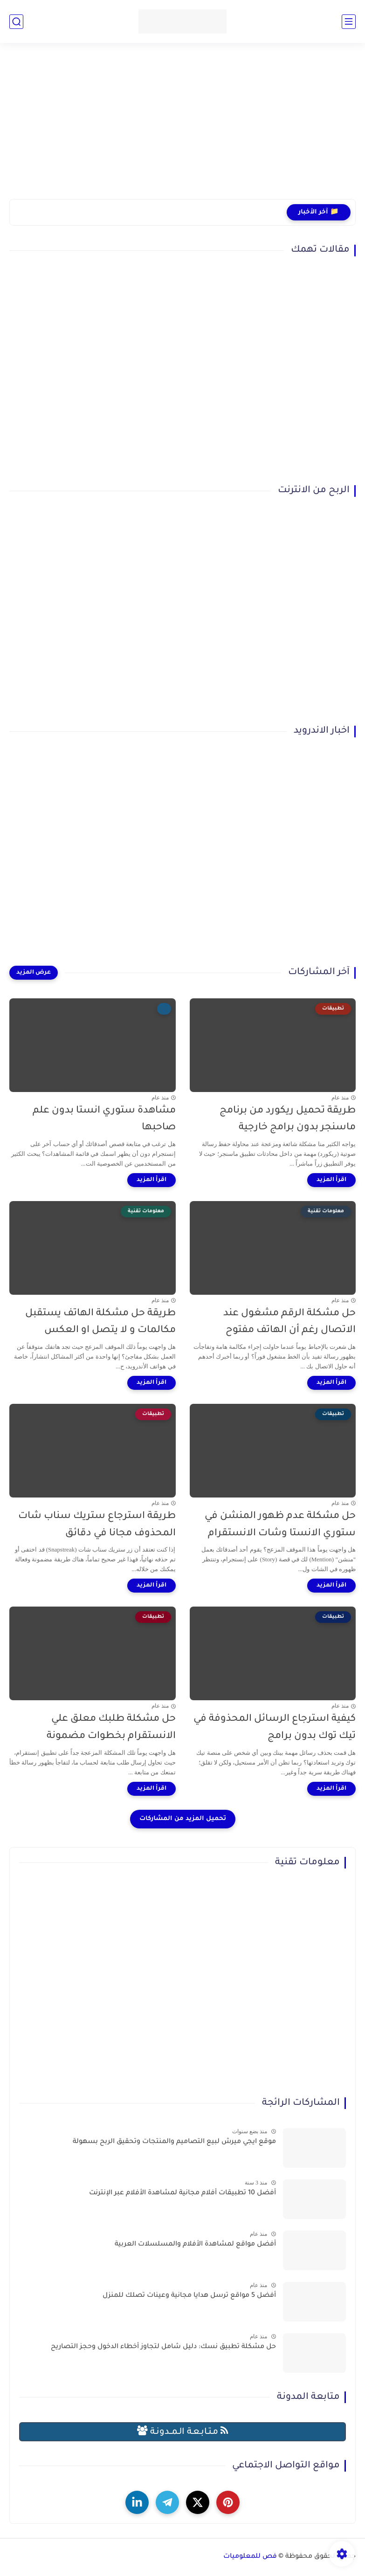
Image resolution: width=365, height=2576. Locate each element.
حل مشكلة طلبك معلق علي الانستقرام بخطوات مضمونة (111, 1728)
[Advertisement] (182, 127)
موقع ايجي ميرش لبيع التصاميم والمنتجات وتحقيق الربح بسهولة (174, 2142)
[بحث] (16, 21)
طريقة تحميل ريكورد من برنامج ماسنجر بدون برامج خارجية (288, 1119)
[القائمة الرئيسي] (349, 21)
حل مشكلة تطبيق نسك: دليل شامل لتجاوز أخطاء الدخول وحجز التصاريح (163, 2347)
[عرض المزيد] (33, 973)
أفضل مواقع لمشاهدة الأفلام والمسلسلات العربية (195, 2244)
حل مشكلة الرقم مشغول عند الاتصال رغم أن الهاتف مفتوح (289, 1322)
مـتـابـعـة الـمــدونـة (182, 2431)
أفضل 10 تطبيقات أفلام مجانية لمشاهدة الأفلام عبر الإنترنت (182, 2193)
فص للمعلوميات (250, 2557)
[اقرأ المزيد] (331, 1180)
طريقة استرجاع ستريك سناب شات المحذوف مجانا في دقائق (97, 1525)
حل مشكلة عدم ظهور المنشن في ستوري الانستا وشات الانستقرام (280, 1525)
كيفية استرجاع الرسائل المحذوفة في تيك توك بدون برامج (274, 1728)
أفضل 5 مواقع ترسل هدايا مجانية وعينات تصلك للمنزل (189, 2296)
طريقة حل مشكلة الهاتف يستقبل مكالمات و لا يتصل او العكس (100, 1322)
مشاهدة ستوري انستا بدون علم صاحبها (104, 1119)
